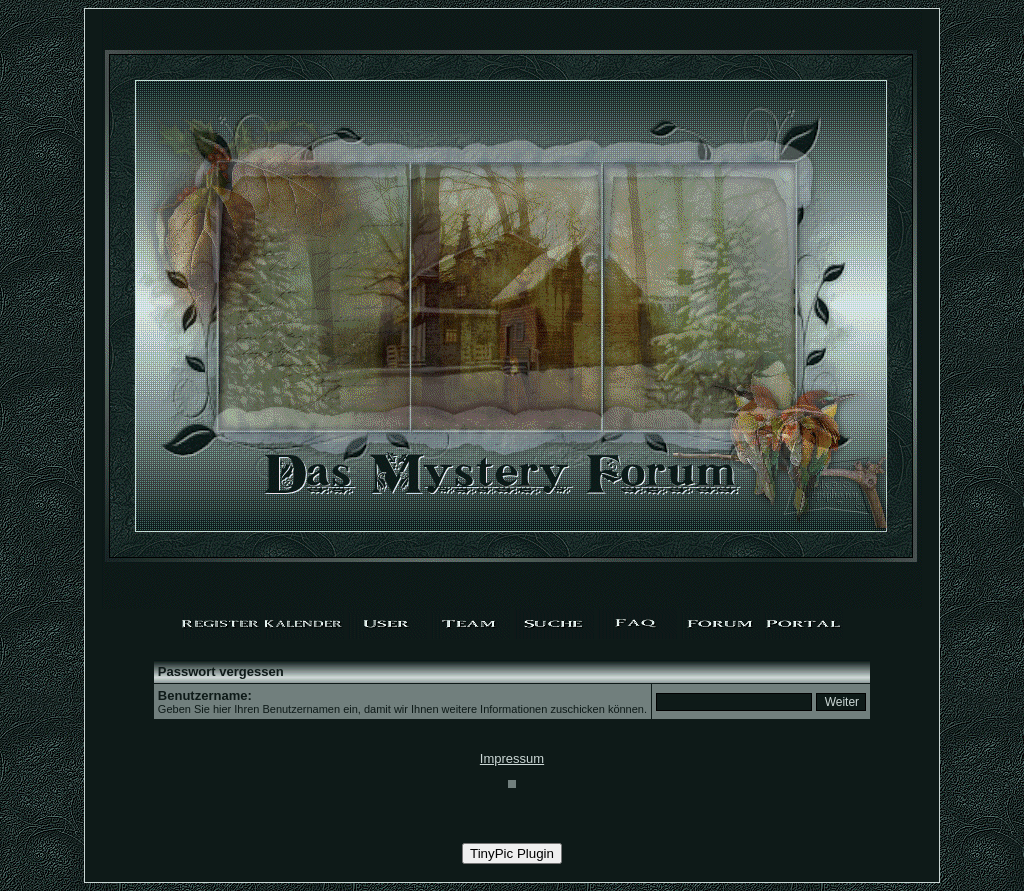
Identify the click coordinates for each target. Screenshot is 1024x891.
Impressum (512, 758)
